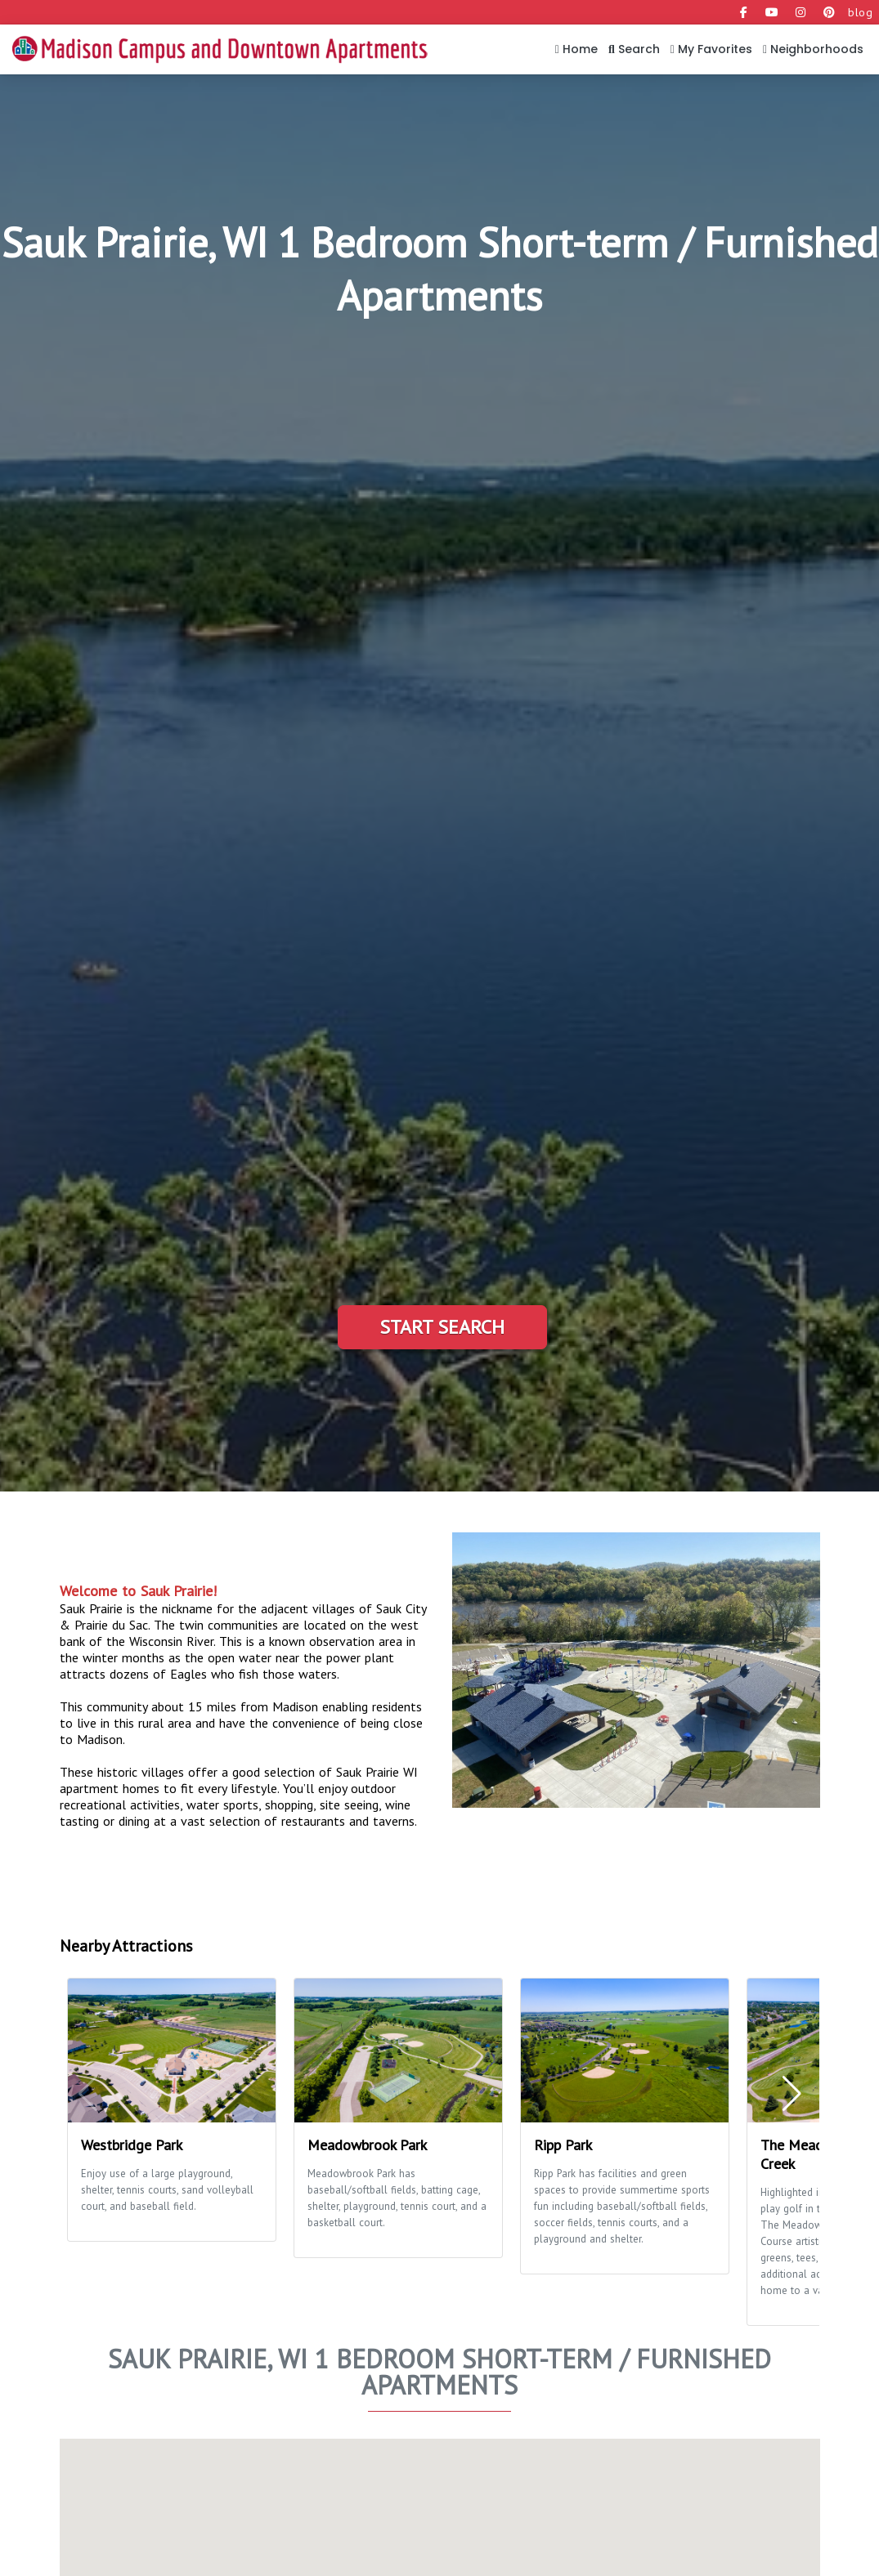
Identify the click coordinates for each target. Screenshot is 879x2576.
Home (576, 49)
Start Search (442, 1326)
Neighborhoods (813, 49)
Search (634, 49)
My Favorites (711, 49)
